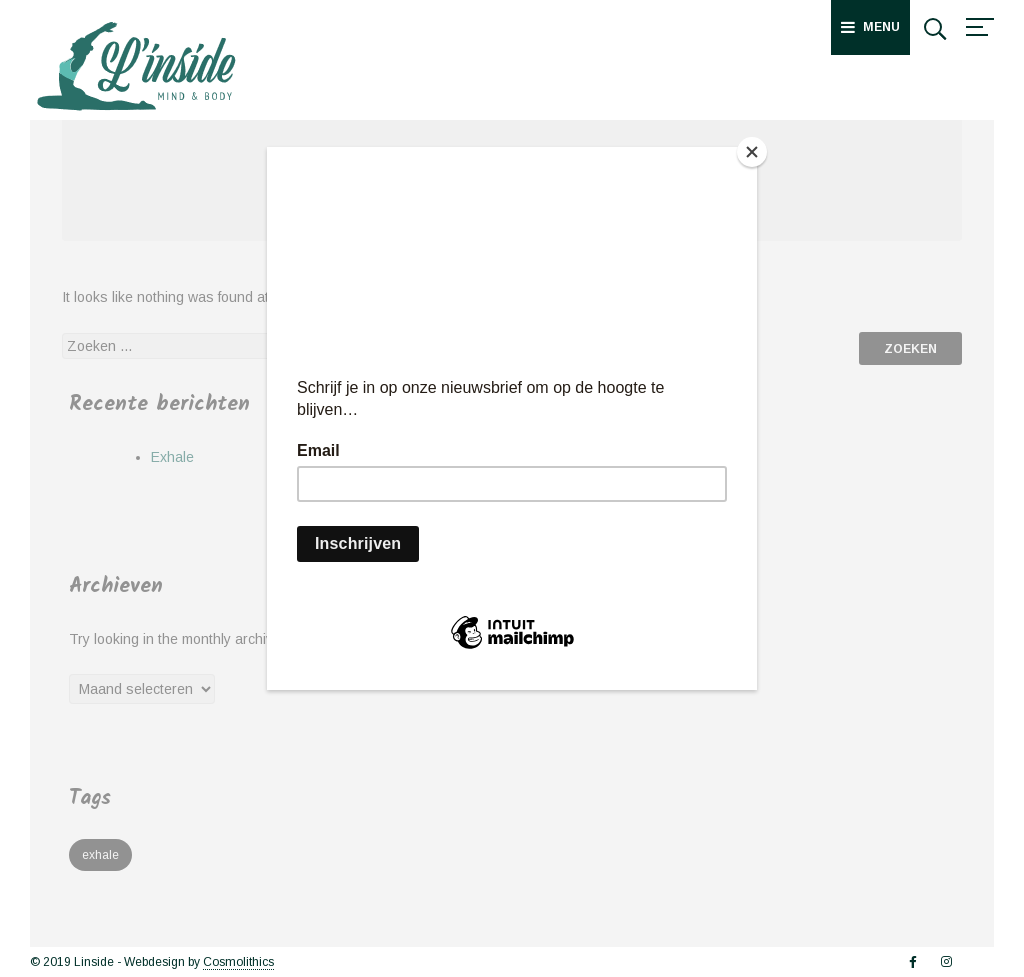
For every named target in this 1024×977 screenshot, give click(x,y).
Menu (870, 27)
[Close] (752, 152)
